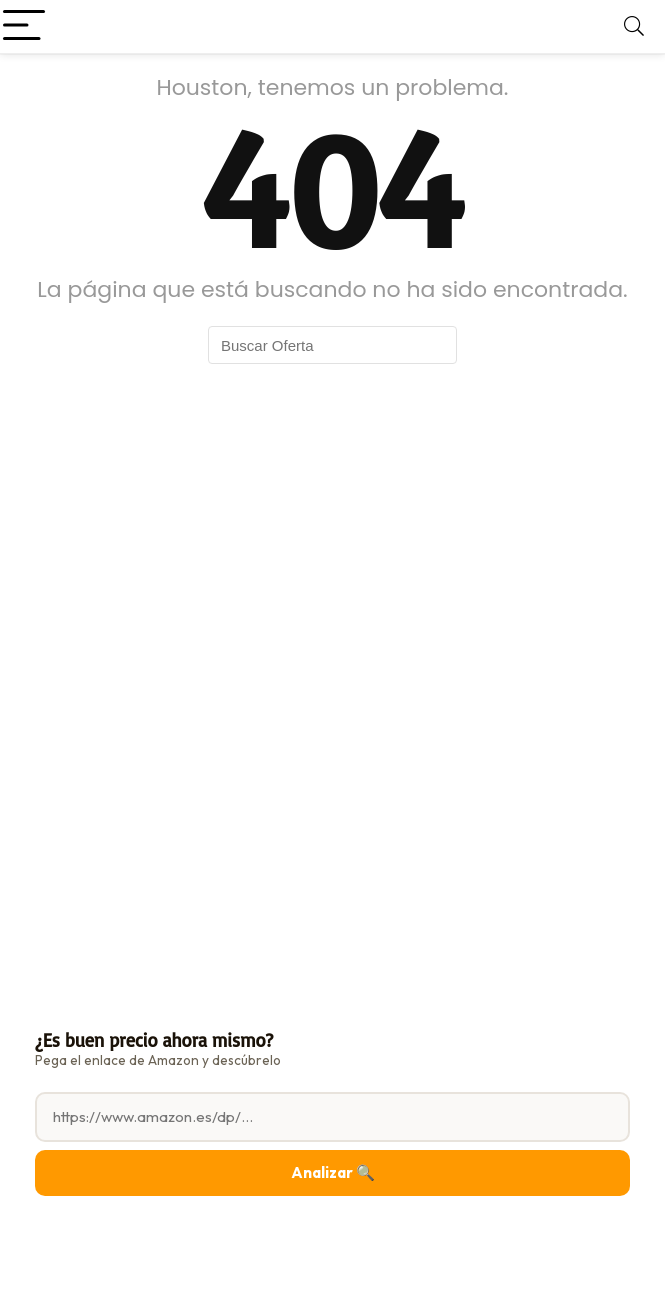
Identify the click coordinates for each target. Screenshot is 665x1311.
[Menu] (24, 26)
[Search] (634, 26)
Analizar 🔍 (333, 1172)
